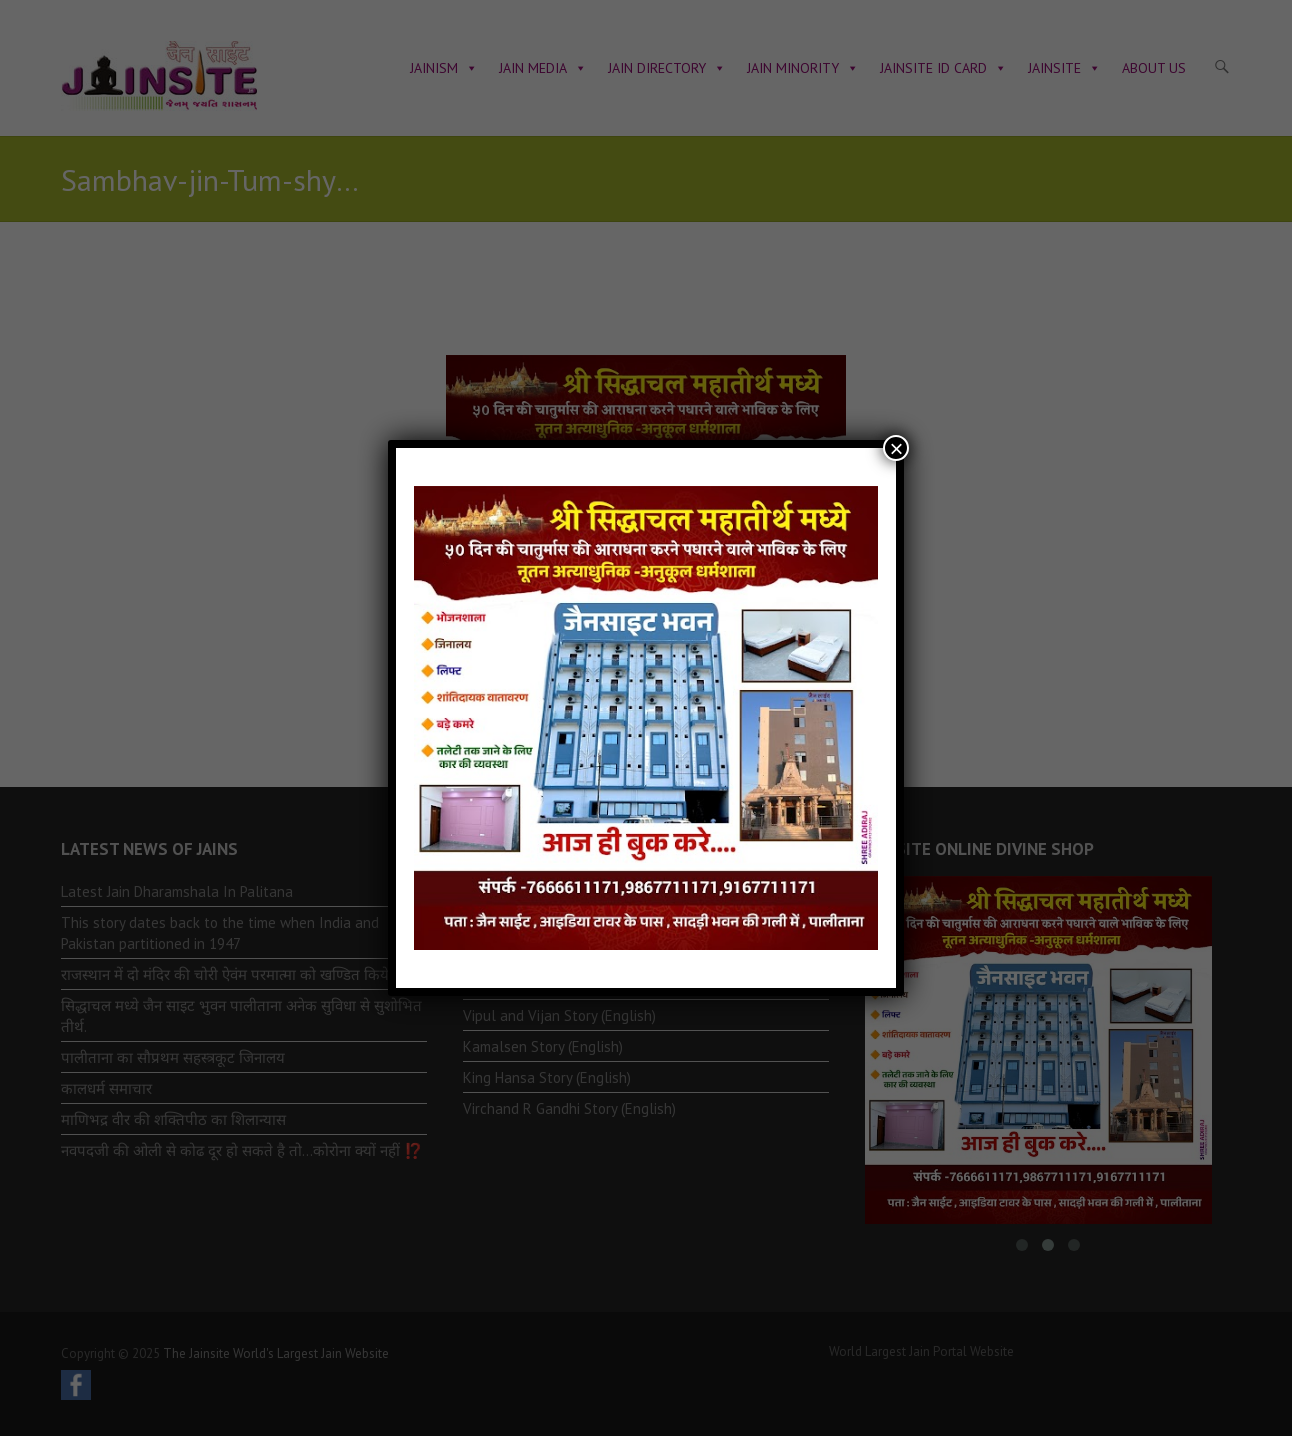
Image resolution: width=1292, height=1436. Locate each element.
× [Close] (896, 448)
